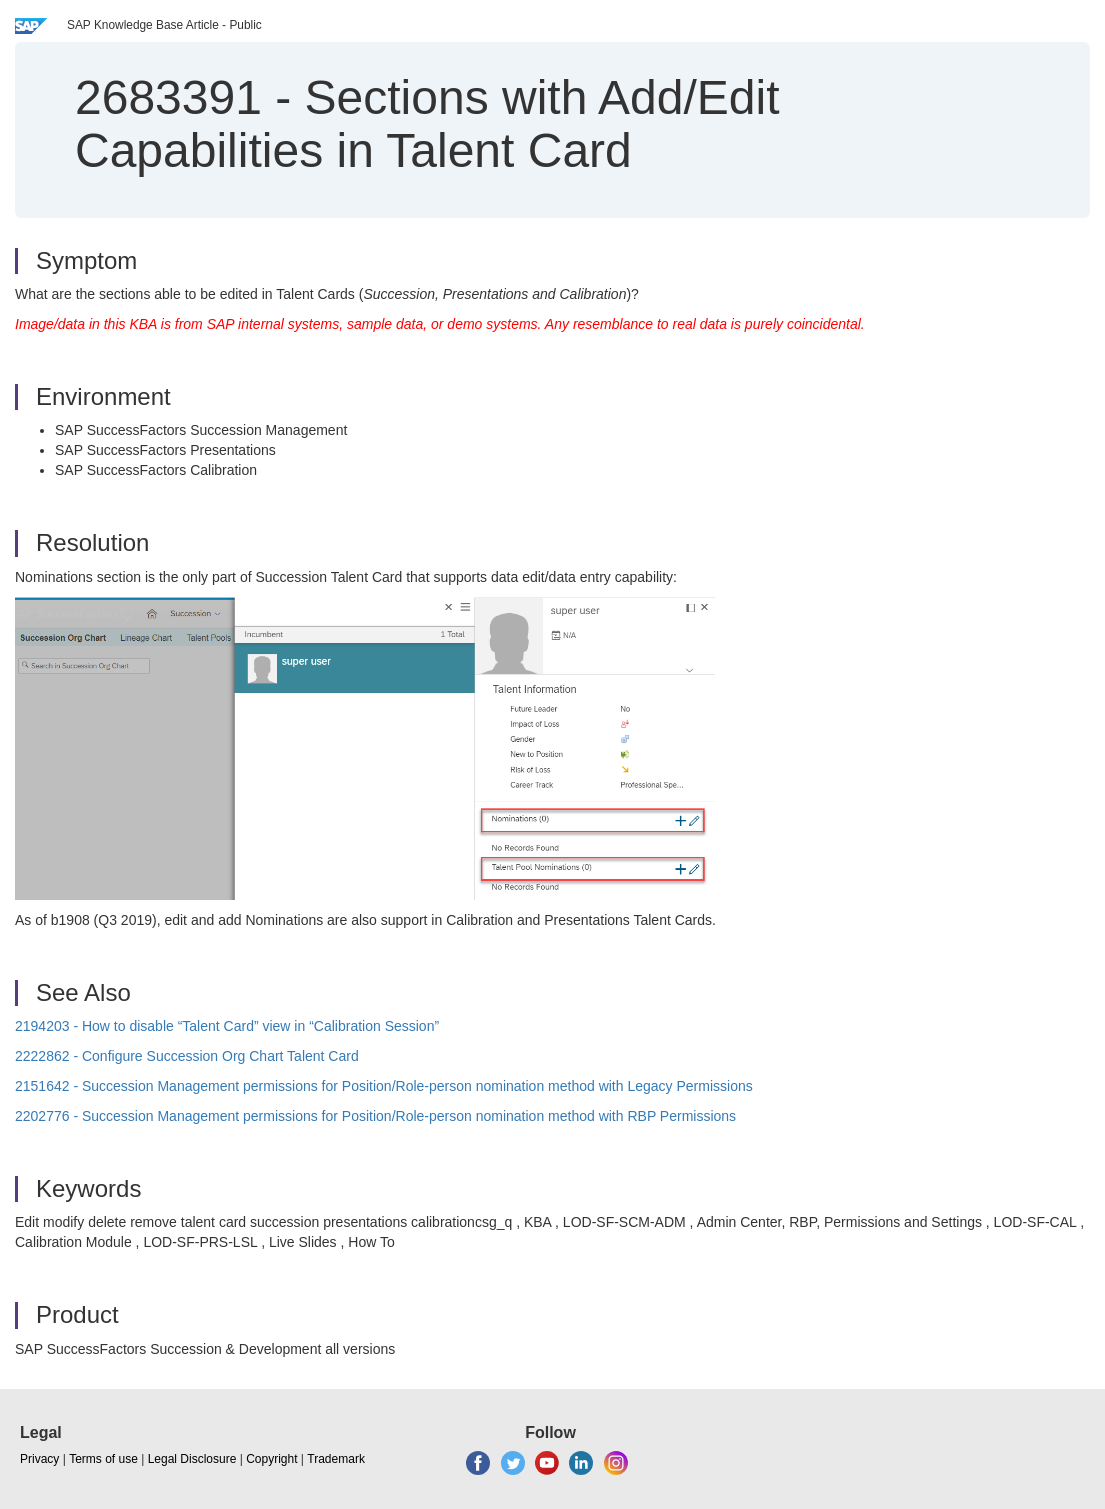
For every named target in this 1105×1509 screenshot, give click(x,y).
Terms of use (103, 1459)
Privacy (39, 1459)
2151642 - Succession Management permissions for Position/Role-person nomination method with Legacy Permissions (384, 1086)
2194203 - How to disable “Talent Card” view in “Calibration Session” (227, 1026)
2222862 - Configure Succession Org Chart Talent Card (187, 1056)
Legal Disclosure (192, 1459)
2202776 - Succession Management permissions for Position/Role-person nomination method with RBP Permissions (375, 1116)
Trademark (336, 1459)
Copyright (271, 1459)
